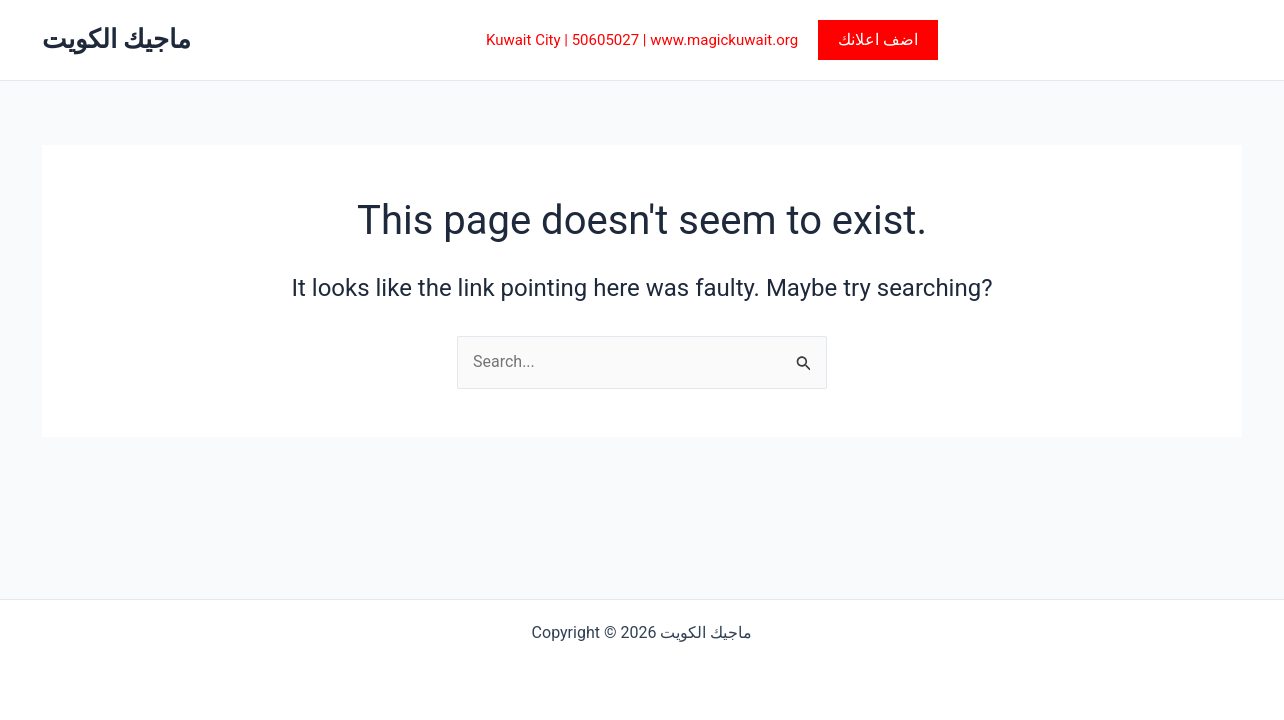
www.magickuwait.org (724, 40)
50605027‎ (605, 40)
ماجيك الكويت (116, 39)
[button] (878, 40)
